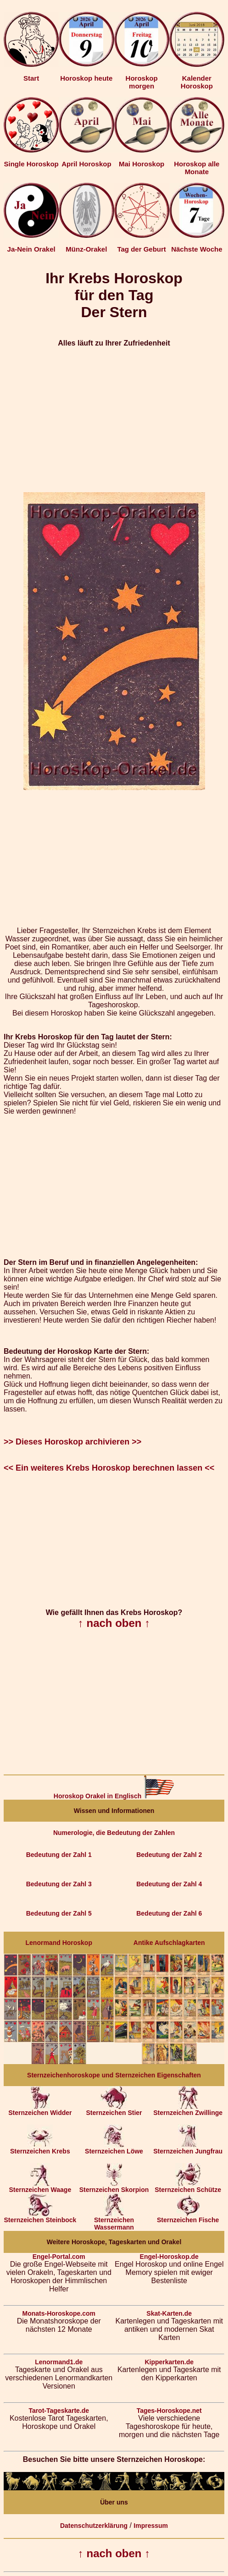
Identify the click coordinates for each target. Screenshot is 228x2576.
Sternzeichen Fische (188, 2217)
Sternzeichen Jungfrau (187, 2148)
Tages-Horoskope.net (169, 2410)
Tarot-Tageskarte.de (58, 2410)
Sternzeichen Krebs (40, 2148)
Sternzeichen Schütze (188, 2186)
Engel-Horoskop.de (169, 2256)
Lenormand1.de (59, 2362)
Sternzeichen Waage (40, 2186)
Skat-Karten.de (169, 2313)
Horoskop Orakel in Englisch (114, 1796)
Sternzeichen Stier (114, 2109)
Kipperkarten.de (169, 2362)
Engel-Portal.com (59, 2256)
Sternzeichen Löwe (114, 2148)
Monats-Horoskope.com (58, 2313)
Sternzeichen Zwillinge (187, 2109)
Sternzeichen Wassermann (114, 2220)
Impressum (150, 2525)
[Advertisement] (114, 420)
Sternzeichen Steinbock (40, 2217)
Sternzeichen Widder (40, 2109)
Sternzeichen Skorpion (114, 2186)
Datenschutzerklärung (94, 2525)
